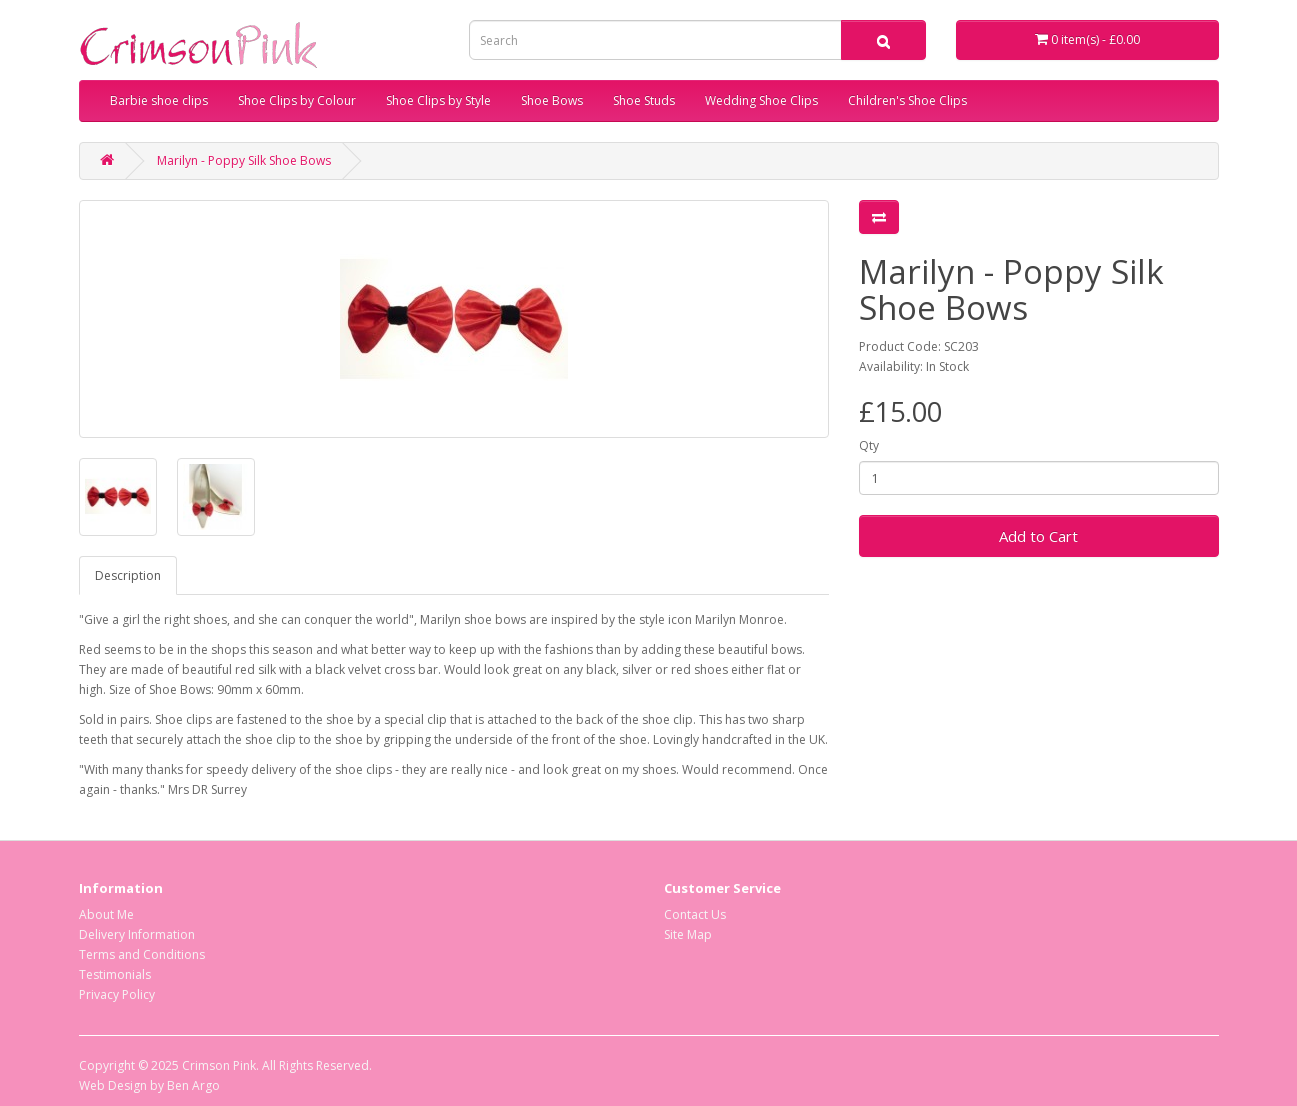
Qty (869, 445)
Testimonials (115, 974)
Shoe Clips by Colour (297, 100)
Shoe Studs (644, 100)
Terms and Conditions (142, 954)
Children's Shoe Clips (907, 100)
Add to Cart (1038, 536)
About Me (106, 914)
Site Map (688, 934)
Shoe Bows (552, 100)
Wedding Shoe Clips (761, 100)
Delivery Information (137, 934)
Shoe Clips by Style (438, 100)
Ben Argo (193, 1085)
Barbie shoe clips (159, 100)
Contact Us (695, 914)
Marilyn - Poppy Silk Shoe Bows (244, 160)
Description (128, 575)
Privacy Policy (117, 994)
